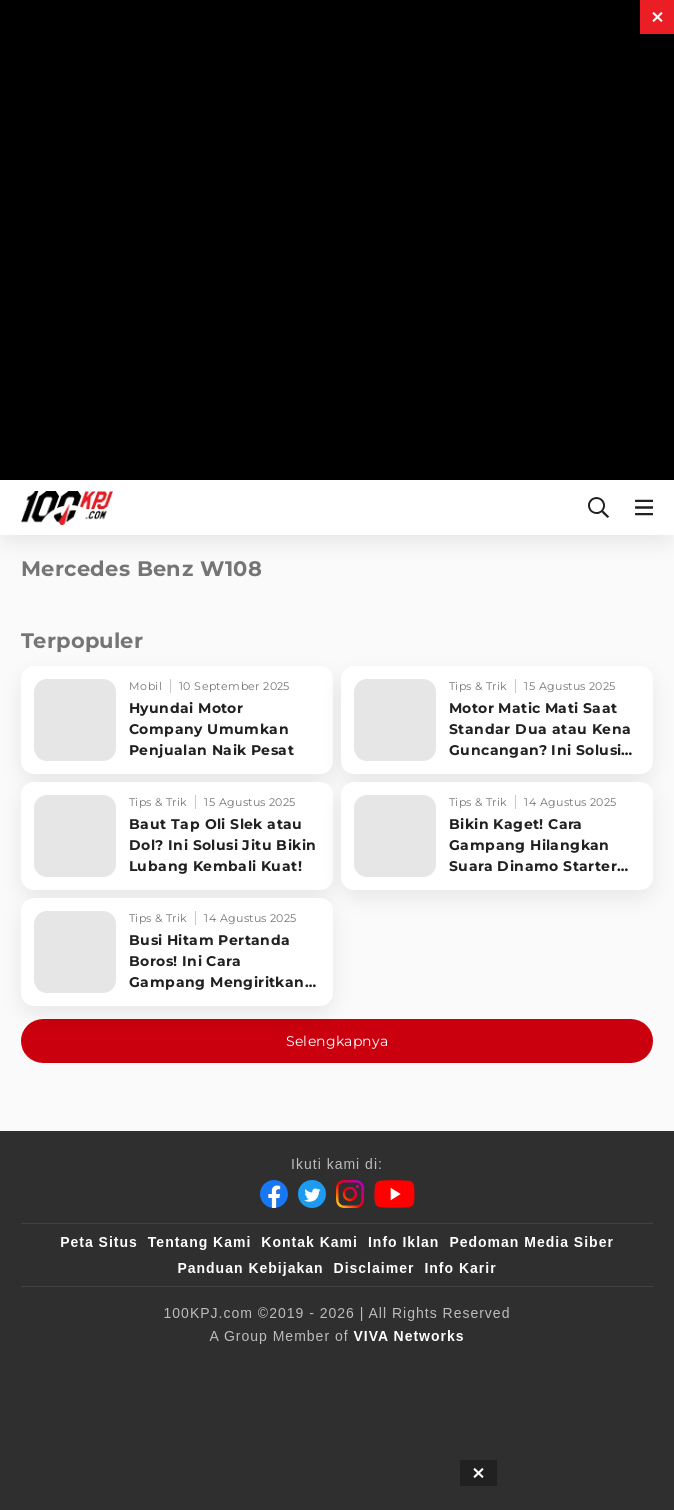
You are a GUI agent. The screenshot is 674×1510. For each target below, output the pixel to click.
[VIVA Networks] (409, 1336)
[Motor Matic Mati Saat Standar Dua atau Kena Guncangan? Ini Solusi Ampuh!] (497, 720)
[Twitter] (312, 1194)
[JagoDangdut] (434, 1409)
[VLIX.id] (363, 1369)
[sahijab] (271, 1369)
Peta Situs (99, 1242)
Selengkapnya (337, 1041)
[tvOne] (522, 1369)
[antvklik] (231, 1409)
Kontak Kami (309, 1242)
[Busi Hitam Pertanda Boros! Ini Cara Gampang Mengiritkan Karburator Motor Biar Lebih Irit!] (177, 952)
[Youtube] (394, 1194)
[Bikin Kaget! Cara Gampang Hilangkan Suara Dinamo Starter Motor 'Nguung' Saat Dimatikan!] (497, 836)
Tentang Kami (200, 1242)
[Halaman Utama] (63, 507)
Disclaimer (374, 1268)
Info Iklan (403, 1242)
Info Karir (460, 1268)
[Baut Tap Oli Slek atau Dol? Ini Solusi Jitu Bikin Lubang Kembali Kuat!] (177, 836)
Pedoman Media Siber (531, 1242)
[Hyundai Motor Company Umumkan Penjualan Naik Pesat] (177, 720)
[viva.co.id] (95, 1369)
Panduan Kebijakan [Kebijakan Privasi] (250, 1268)
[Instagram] (350, 1194)
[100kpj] (189, 1369)
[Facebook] (274, 1194)
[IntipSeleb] (329, 1409)
